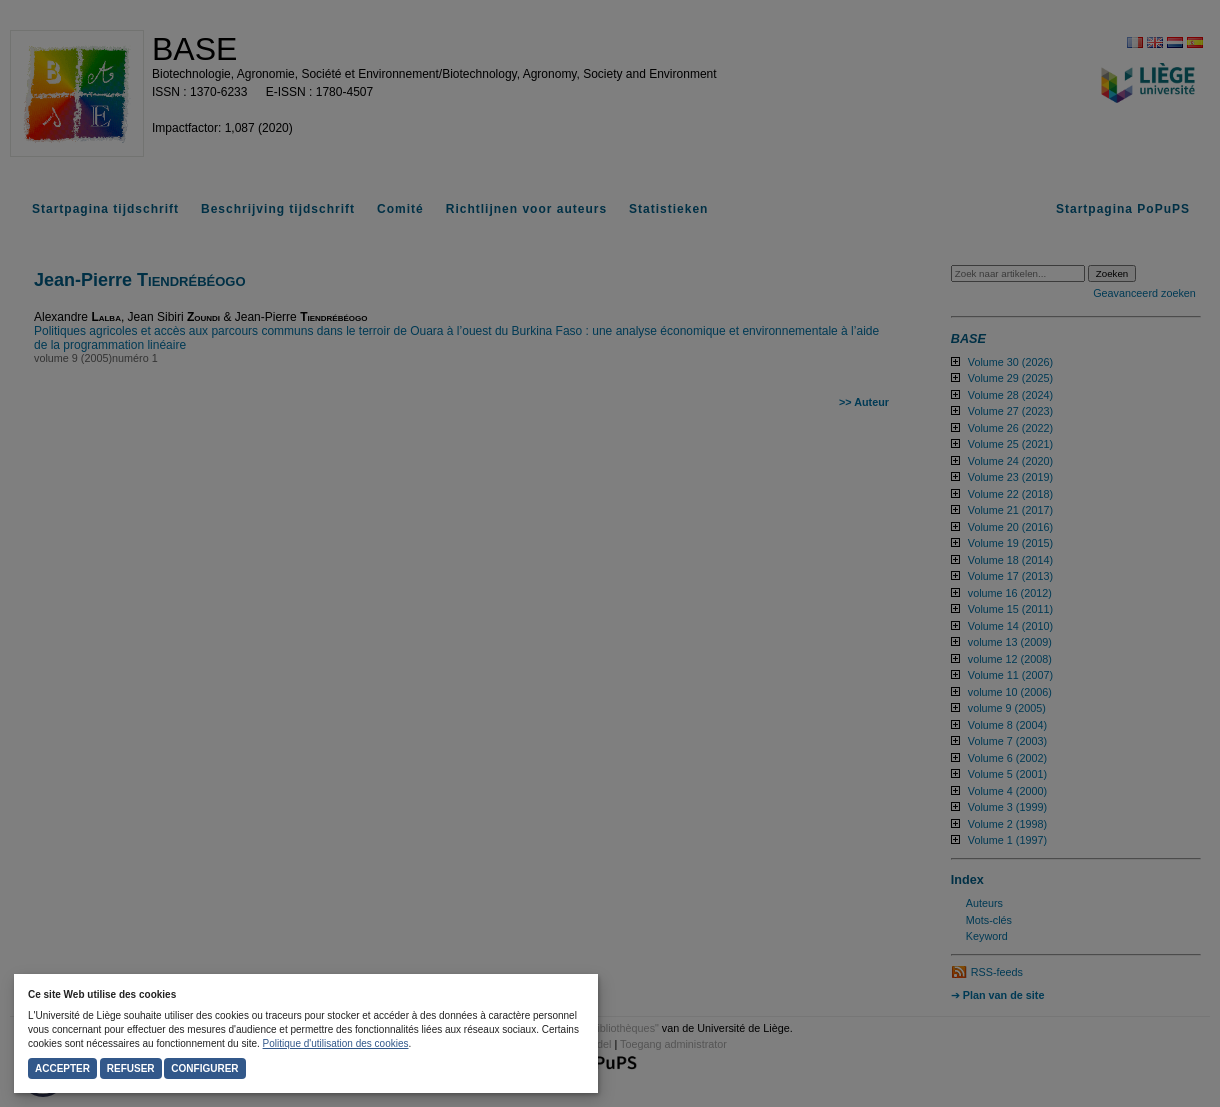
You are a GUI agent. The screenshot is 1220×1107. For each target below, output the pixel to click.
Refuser (131, 1068)
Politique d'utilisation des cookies (336, 1043)
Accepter (62, 1068)
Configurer (204, 1068)
